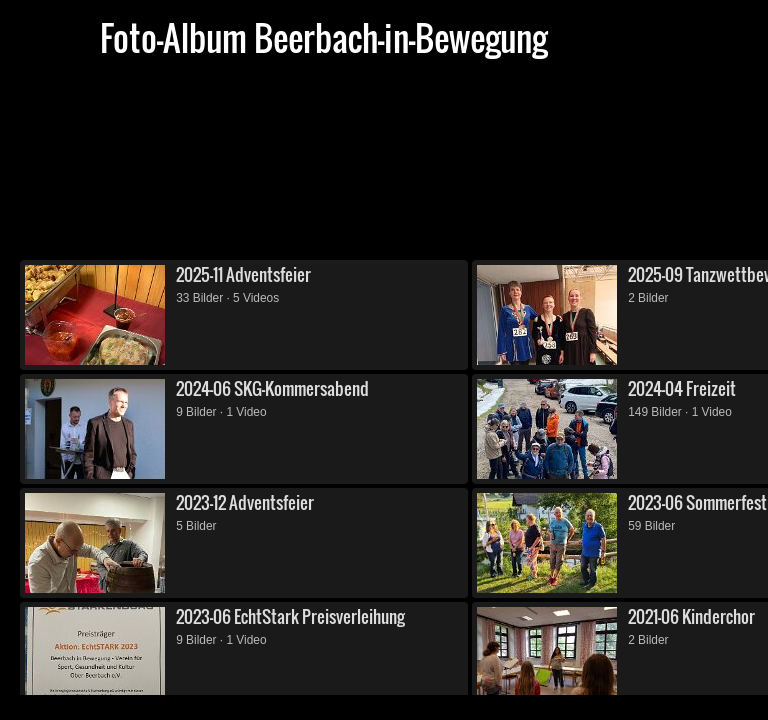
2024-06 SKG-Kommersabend (272, 388)
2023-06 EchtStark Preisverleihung (290, 616)
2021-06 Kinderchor (691, 616)
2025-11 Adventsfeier (243, 274)
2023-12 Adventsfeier (245, 502)
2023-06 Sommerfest (697, 502)
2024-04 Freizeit (682, 388)
